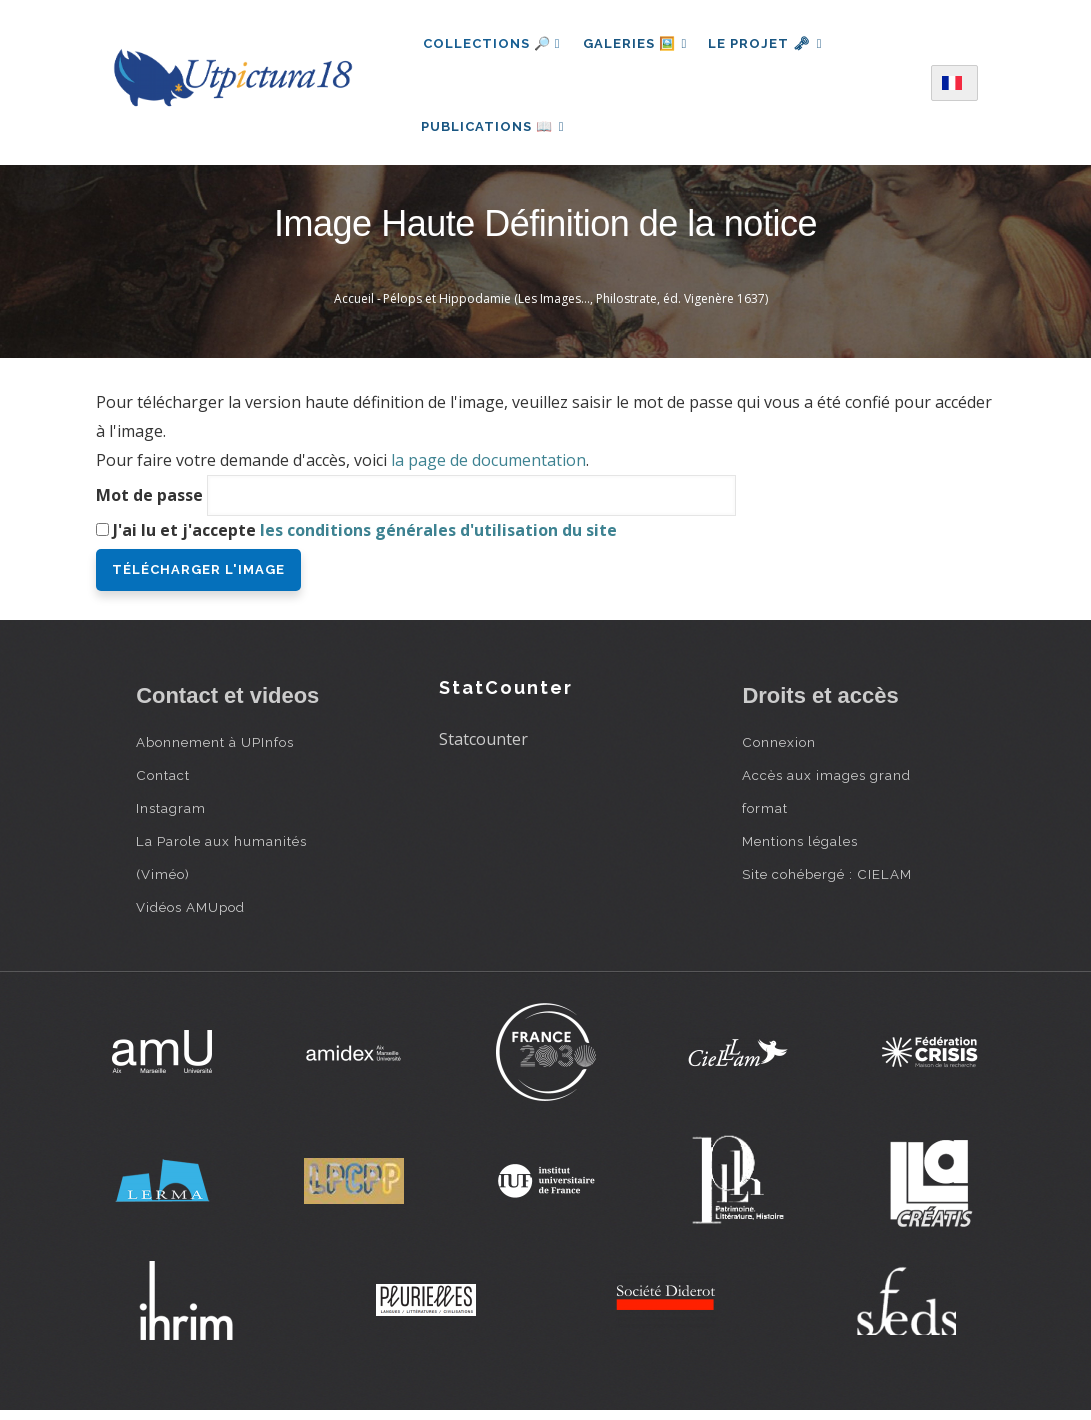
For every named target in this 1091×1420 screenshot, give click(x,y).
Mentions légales (800, 850)
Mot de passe (149, 504)
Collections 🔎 (492, 43)
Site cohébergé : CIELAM (827, 883)
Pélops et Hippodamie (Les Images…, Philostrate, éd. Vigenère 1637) (575, 308)
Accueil (354, 308)
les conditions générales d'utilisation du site (438, 539)
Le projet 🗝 (770, 43)
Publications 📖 (495, 130)
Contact (163, 784)
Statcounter (483, 749)
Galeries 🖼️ (636, 43)
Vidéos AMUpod (190, 916)
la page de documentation (488, 470)
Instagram (171, 817)
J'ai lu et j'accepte (365, 539)
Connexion (779, 751)
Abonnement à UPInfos (215, 751)
